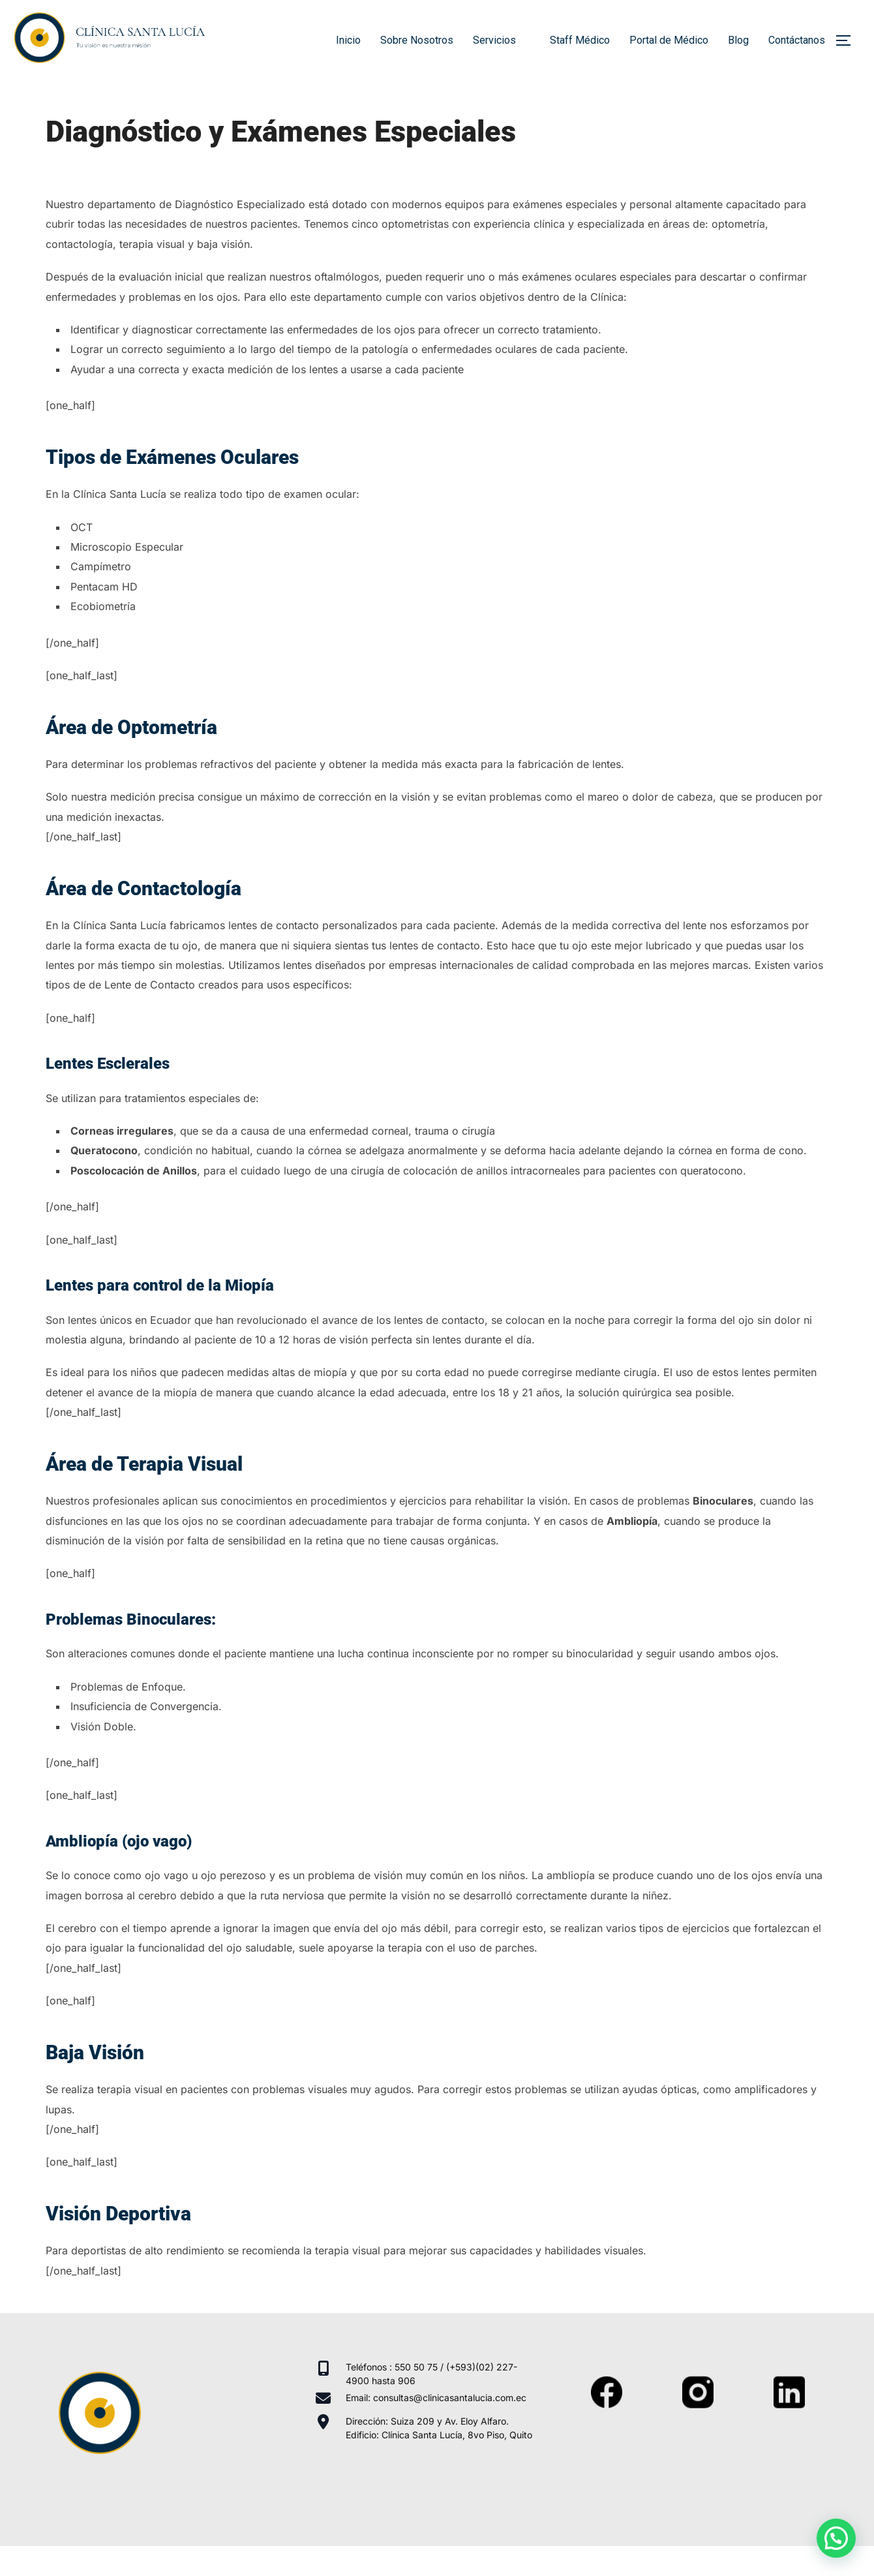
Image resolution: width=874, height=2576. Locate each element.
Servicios (501, 40)
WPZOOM (806, 2550)
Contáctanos (796, 40)
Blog (738, 40)
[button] (836, 2538)
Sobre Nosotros (416, 40)
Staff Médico (580, 40)
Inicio (348, 40)
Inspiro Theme (734, 2550)
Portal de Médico (668, 40)
